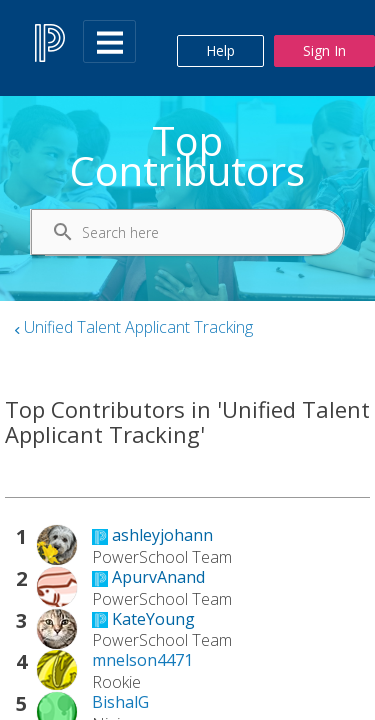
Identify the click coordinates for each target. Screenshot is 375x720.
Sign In (324, 50)
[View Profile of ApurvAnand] (158, 577)
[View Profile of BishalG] (120, 702)
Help (220, 50)
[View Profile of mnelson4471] (142, 660)
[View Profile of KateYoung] (153, 619)
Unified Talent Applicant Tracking (138, 327)
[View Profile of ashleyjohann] (162, 535)
